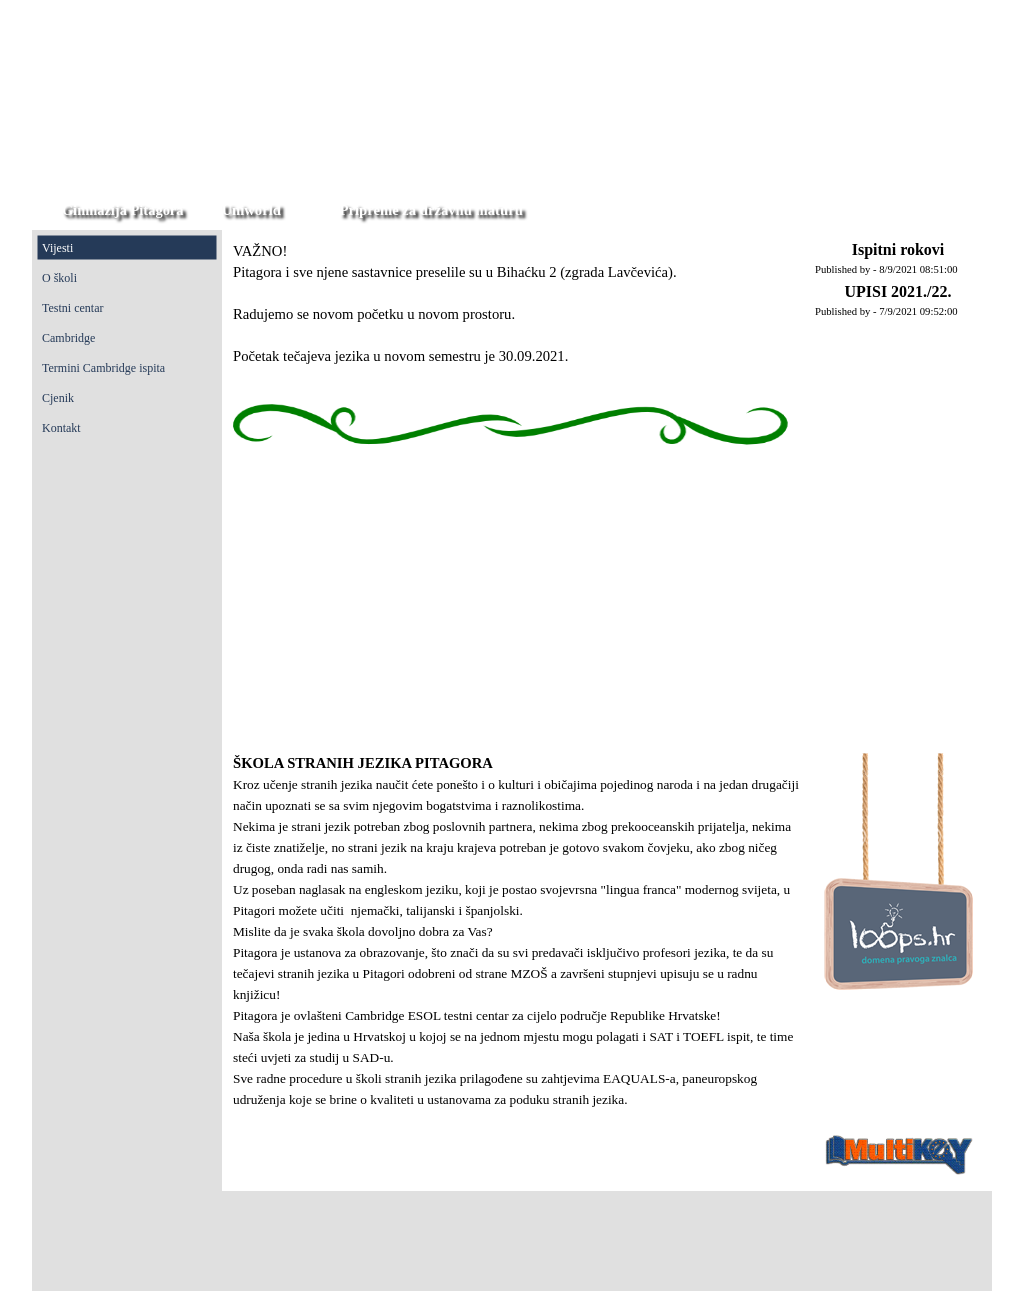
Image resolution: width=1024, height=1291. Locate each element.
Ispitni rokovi (898, 249)
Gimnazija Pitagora (123, 210)
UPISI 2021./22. (897, 291)
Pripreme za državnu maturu (431, 210)
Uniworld (250, 210)
